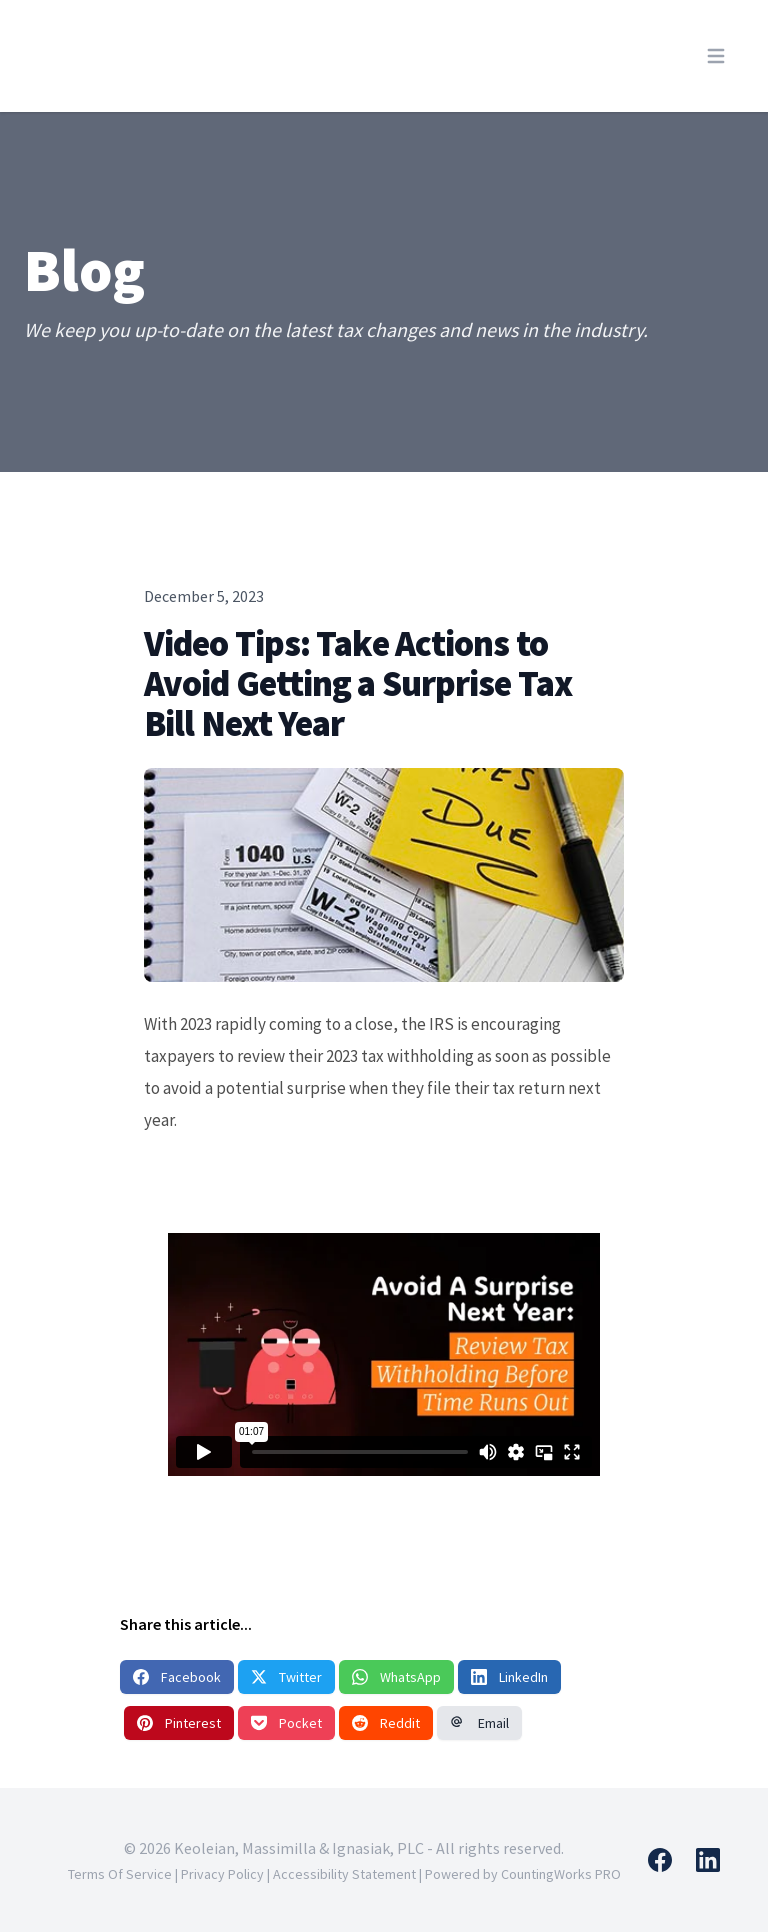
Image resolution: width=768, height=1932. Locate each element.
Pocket (286, 1723)
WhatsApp (396, 1677)
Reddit (386, 1723)
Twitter (286, 1677)
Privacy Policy (222, 1874)
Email (479, 1723)
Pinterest (179, 1723)
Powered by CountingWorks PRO (523, 1874)
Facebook (177, 1677)
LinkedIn (509, 1677)
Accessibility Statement (344, 1874)
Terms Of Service (120, 1874)
